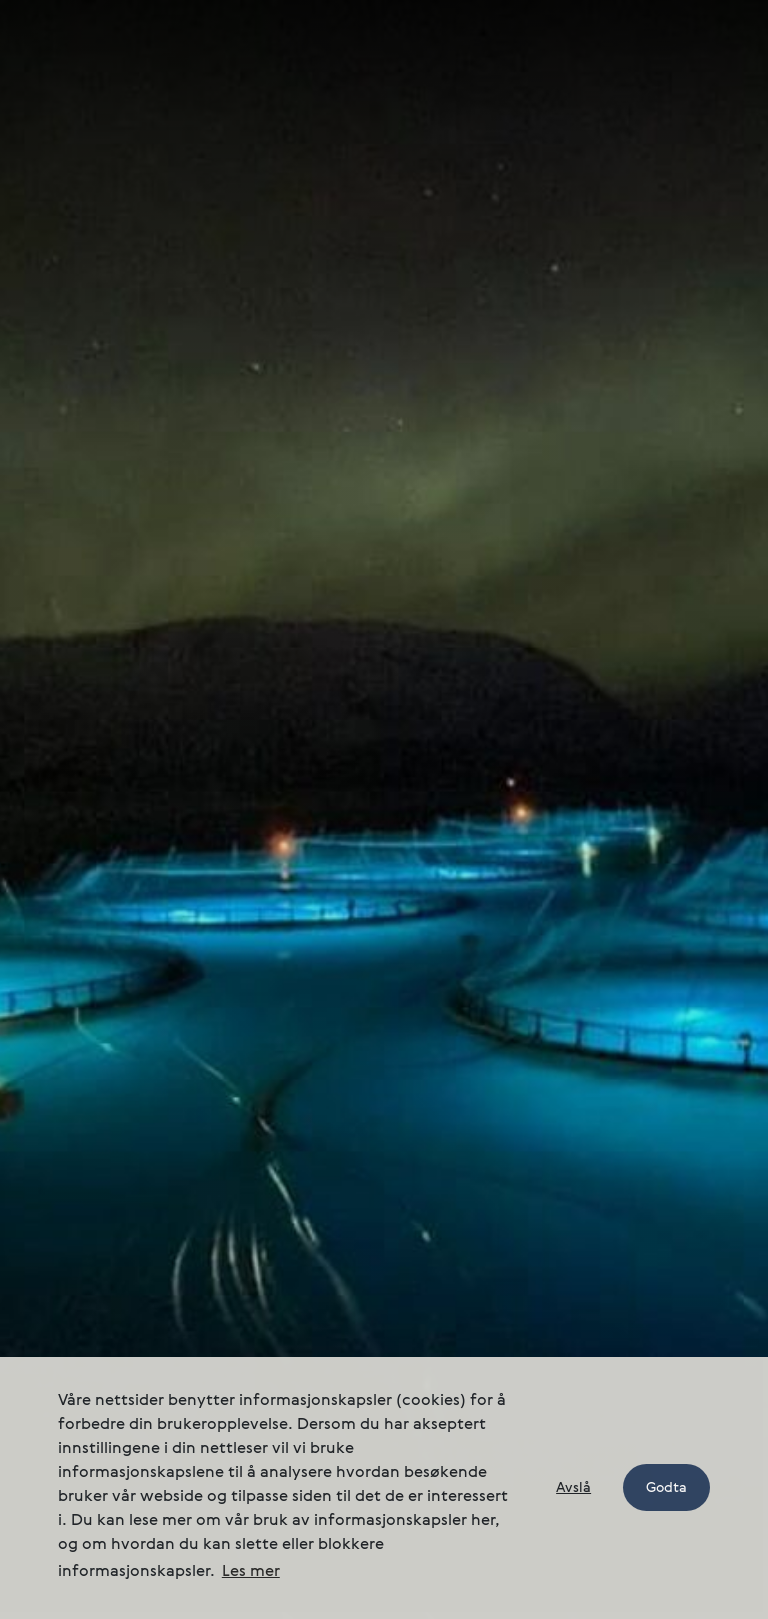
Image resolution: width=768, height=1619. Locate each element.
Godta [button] (666, 1488)
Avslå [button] (573, 1488)
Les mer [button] (251, 1572)
